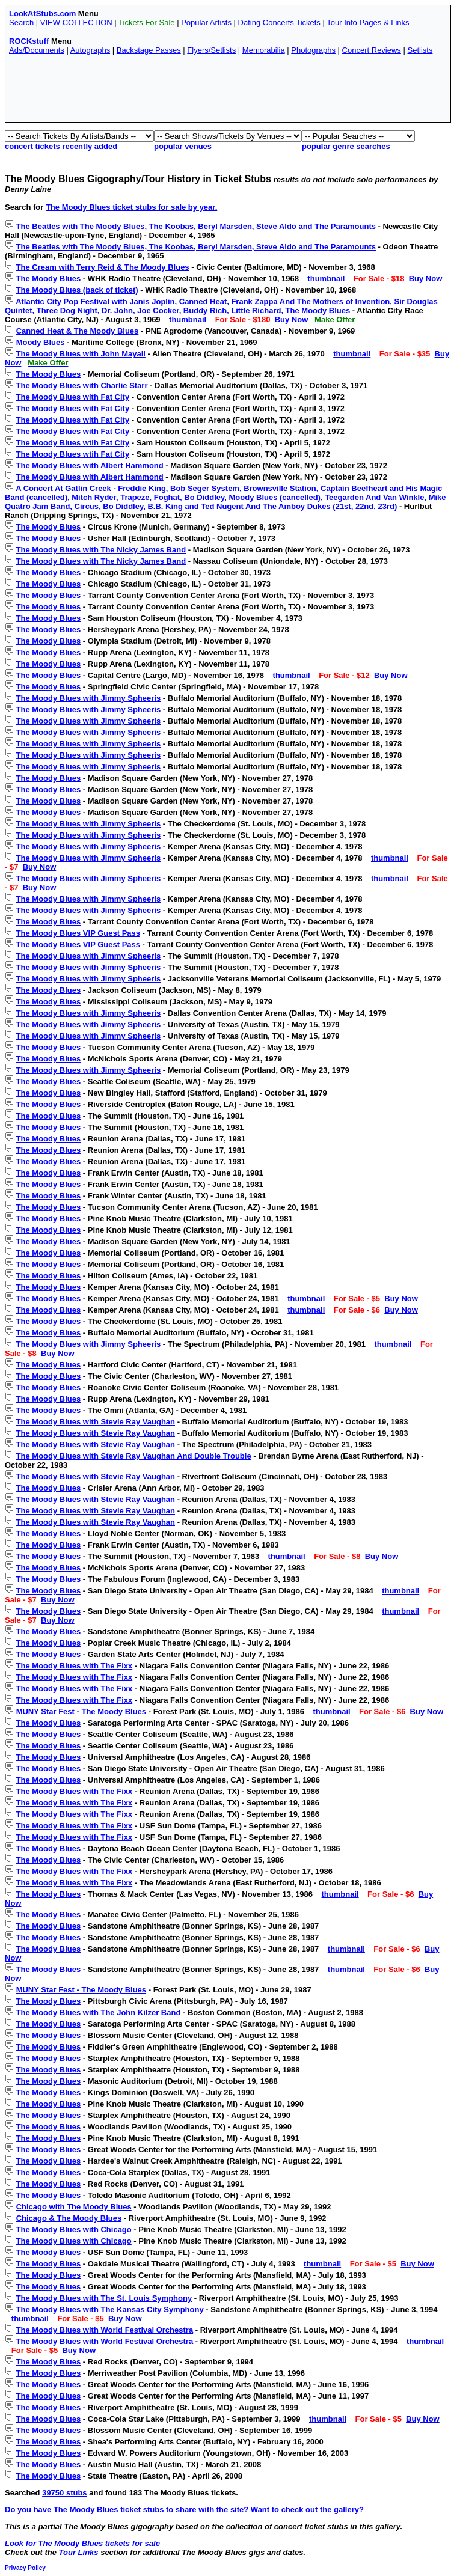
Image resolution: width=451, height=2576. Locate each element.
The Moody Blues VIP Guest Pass (78, 933)
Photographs (313, 50)
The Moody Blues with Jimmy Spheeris (88, 698)
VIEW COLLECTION (76, 22)
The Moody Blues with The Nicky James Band (101, 549)
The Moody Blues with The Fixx (74, 1665)
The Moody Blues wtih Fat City (73, 442)
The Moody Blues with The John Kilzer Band (98, 2012)
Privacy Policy (25, 2568)
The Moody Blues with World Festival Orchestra (104, 2329)
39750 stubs (64, 2492)
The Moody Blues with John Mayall (81, 353)
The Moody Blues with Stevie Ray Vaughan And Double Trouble (133, 1455)
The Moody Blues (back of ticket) (77, 290)
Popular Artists (206, 22)
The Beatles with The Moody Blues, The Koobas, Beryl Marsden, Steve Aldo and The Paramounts (196, 226)
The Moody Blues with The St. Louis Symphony (104, 2298)
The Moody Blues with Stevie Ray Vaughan (95, 1421)
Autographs (90, 50)
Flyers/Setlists (211, 50)
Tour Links (79, 2552)
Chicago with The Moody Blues (74, 2206)
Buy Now (426, 278)
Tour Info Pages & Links (368, 22)
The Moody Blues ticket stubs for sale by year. (131, 207)
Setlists (419, 50)
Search (21, 22)
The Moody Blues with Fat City (73, 396)
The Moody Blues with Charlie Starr (82, 385)
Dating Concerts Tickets (279, 22)
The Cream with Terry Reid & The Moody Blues (102, 267)
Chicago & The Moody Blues (69, 2218)
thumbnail (326, 278)
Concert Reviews (371, 50)
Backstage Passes (149, 50)
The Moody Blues (48, 278)
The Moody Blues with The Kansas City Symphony (110, 2309)
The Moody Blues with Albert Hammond (90, 465)
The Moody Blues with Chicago (74, 2229)
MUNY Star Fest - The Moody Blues (81, 1711)
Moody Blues (40, 342)
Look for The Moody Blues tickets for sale (82, 2543)
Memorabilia (263, 50)
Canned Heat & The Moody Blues (77, 330)
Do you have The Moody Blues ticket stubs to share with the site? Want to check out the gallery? (184, 2509)
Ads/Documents (36, 50)
